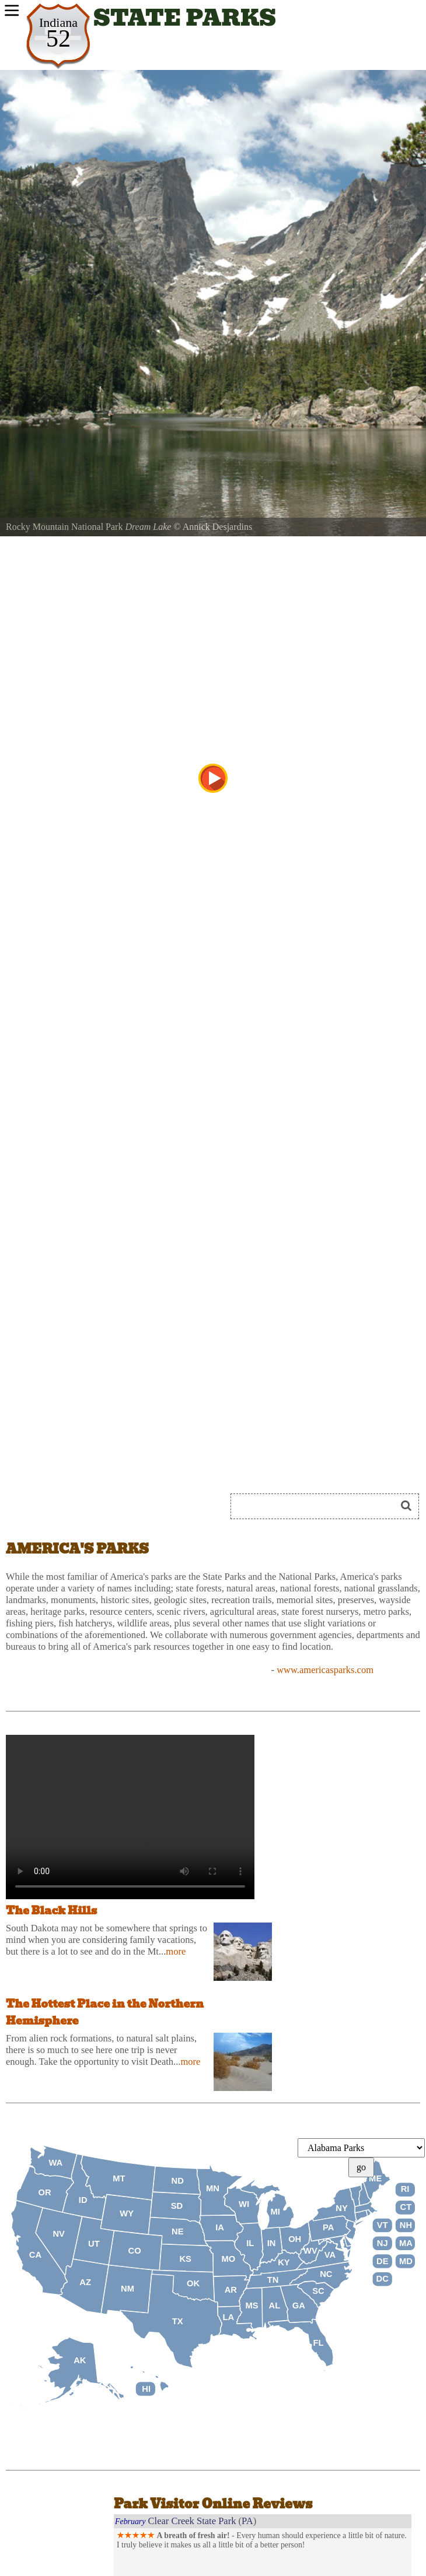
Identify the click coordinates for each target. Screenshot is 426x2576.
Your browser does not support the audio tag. (130, 1817)
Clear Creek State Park (192, 2520)
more (176, 1951)
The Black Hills (51, 1910)
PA (247, 2520)
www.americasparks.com (325, 1669)
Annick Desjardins (218, 527)
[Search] (318, 1506)
